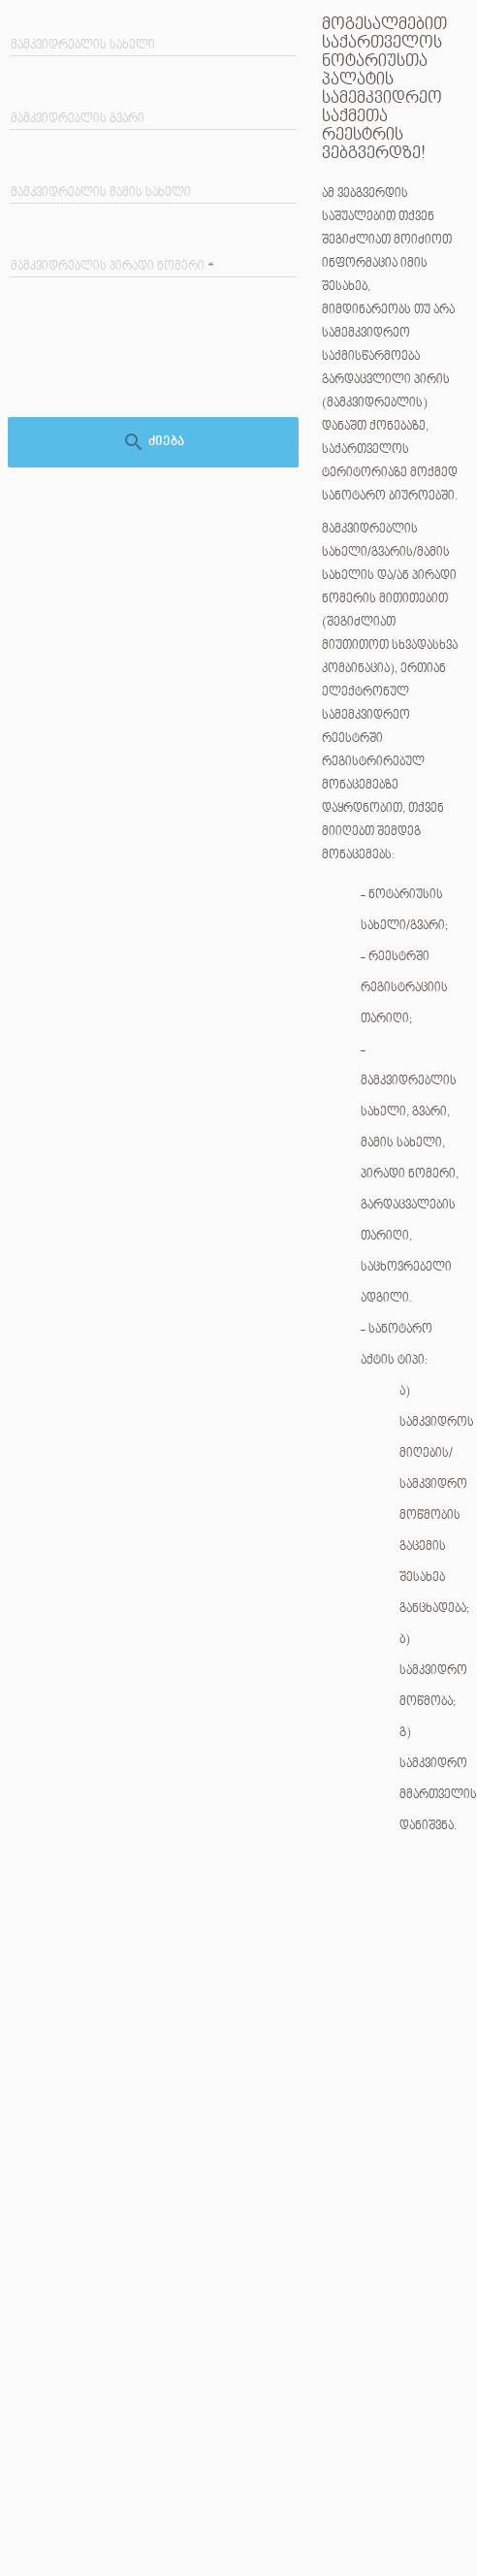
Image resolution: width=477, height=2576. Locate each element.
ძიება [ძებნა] (153, 442)
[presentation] (157, 360)
